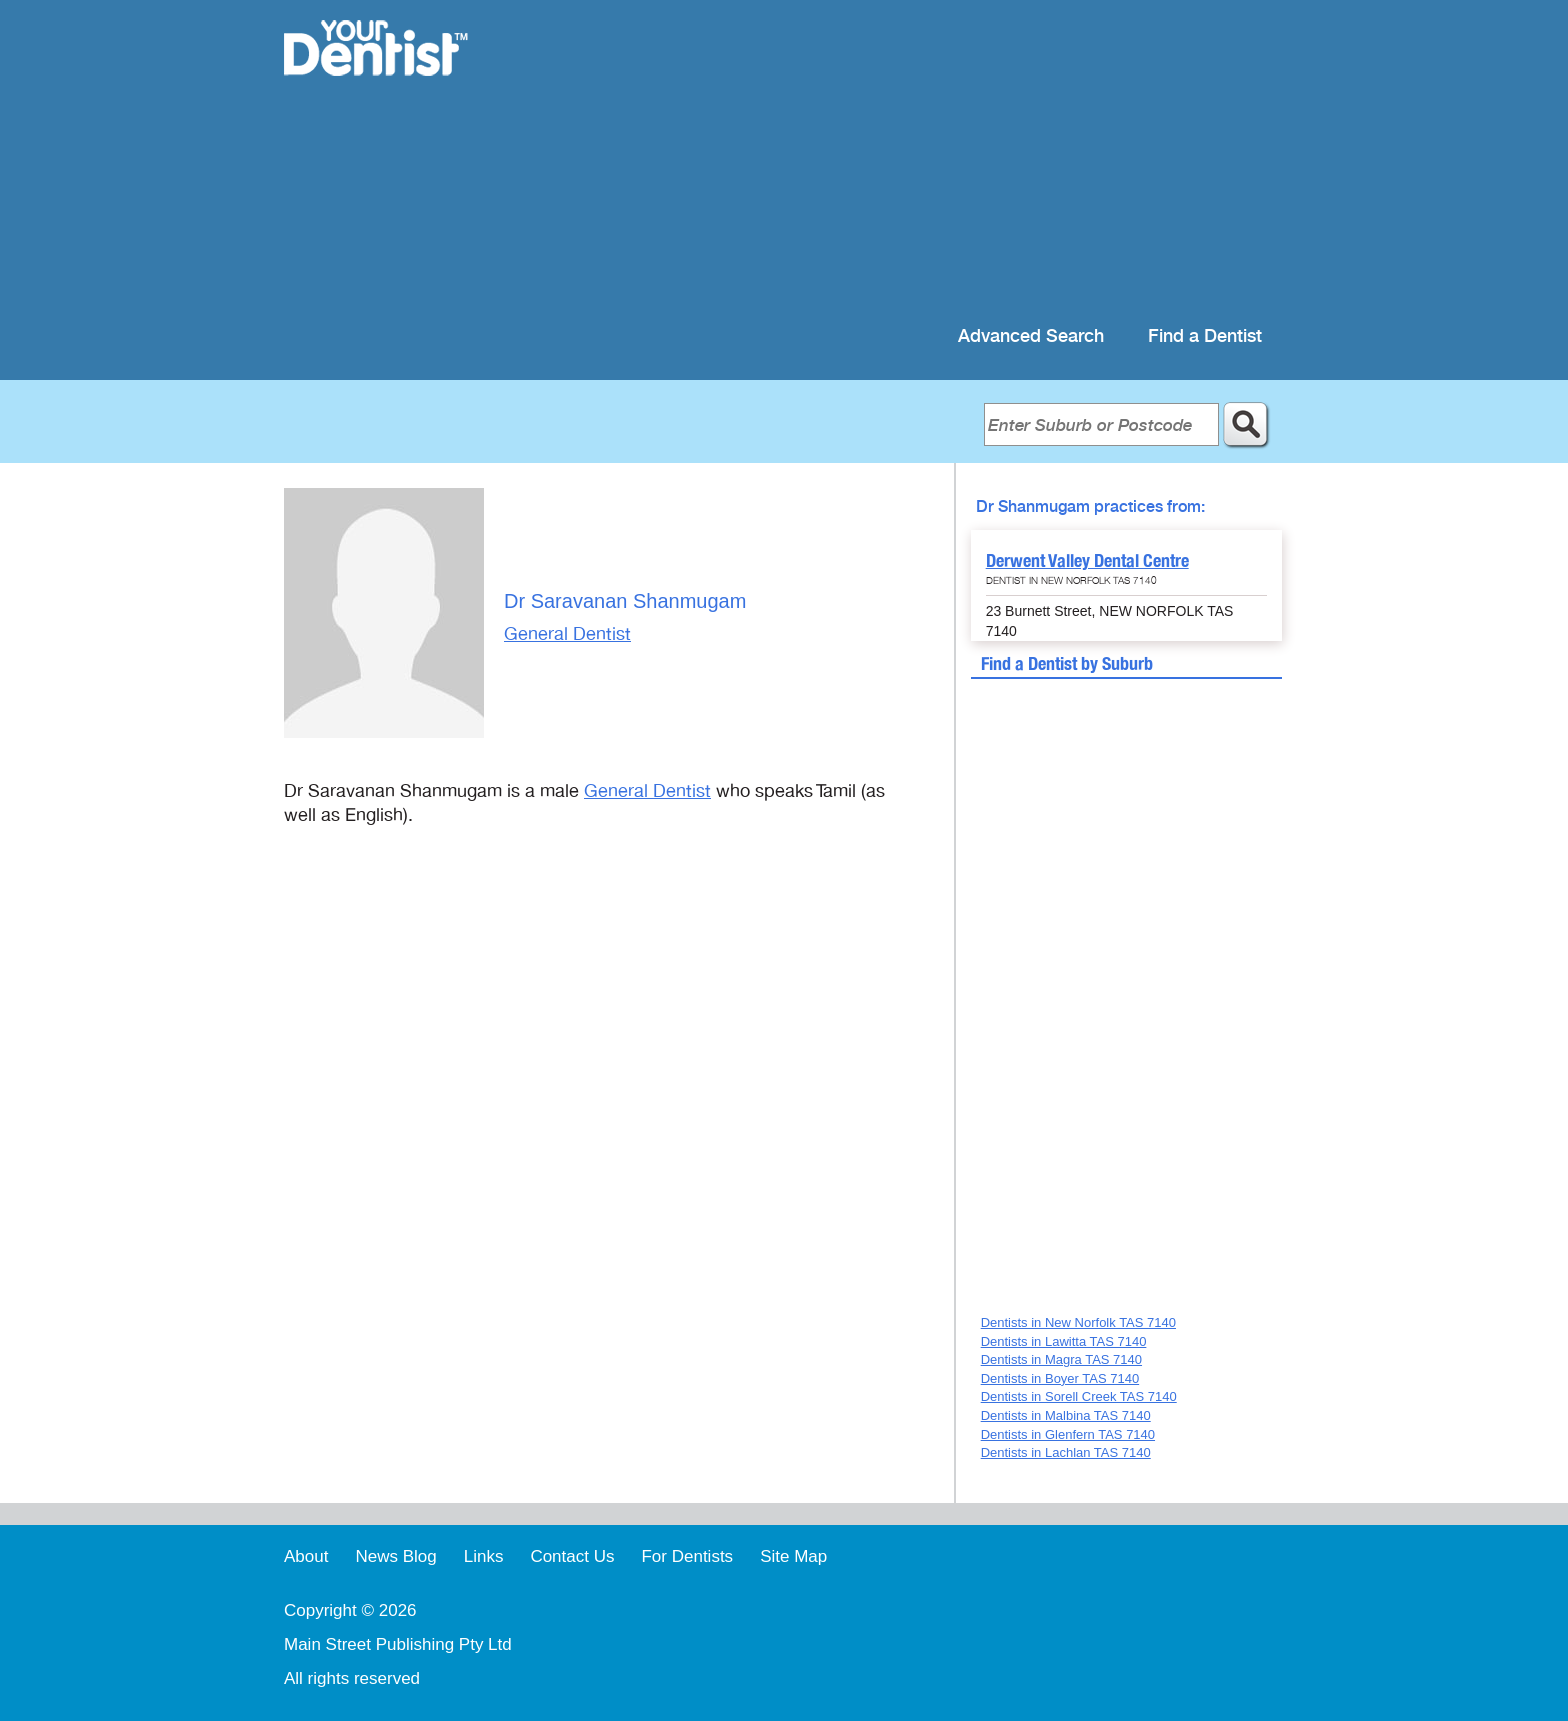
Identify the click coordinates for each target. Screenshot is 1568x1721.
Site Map (793, 1556)
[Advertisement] (913, 160)
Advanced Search (1031, 336)
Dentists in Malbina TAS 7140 (1066, 1415)
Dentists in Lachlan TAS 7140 (1066, 1452)
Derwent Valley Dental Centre (1087, 560)
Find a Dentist (1205, 336)
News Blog (395, 1556)
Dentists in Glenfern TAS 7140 (1068, 1434)
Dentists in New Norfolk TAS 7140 (1078, 1322)
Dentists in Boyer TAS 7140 (1060, 1378)
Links (484, 1556)
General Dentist (567, 634)
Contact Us (572, 1556)
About (306, 1556)
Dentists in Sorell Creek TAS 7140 (1079, 1396)
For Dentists (687, 1556)
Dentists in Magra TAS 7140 (1061, 1359)
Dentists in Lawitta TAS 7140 (1064, 1341)
